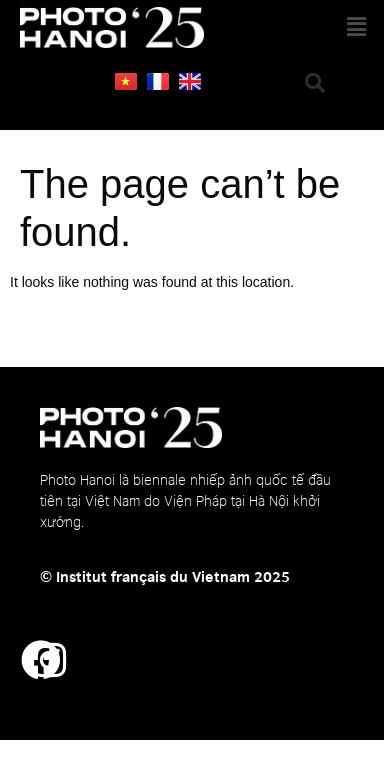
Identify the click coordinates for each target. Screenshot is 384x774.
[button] (313, 27)
